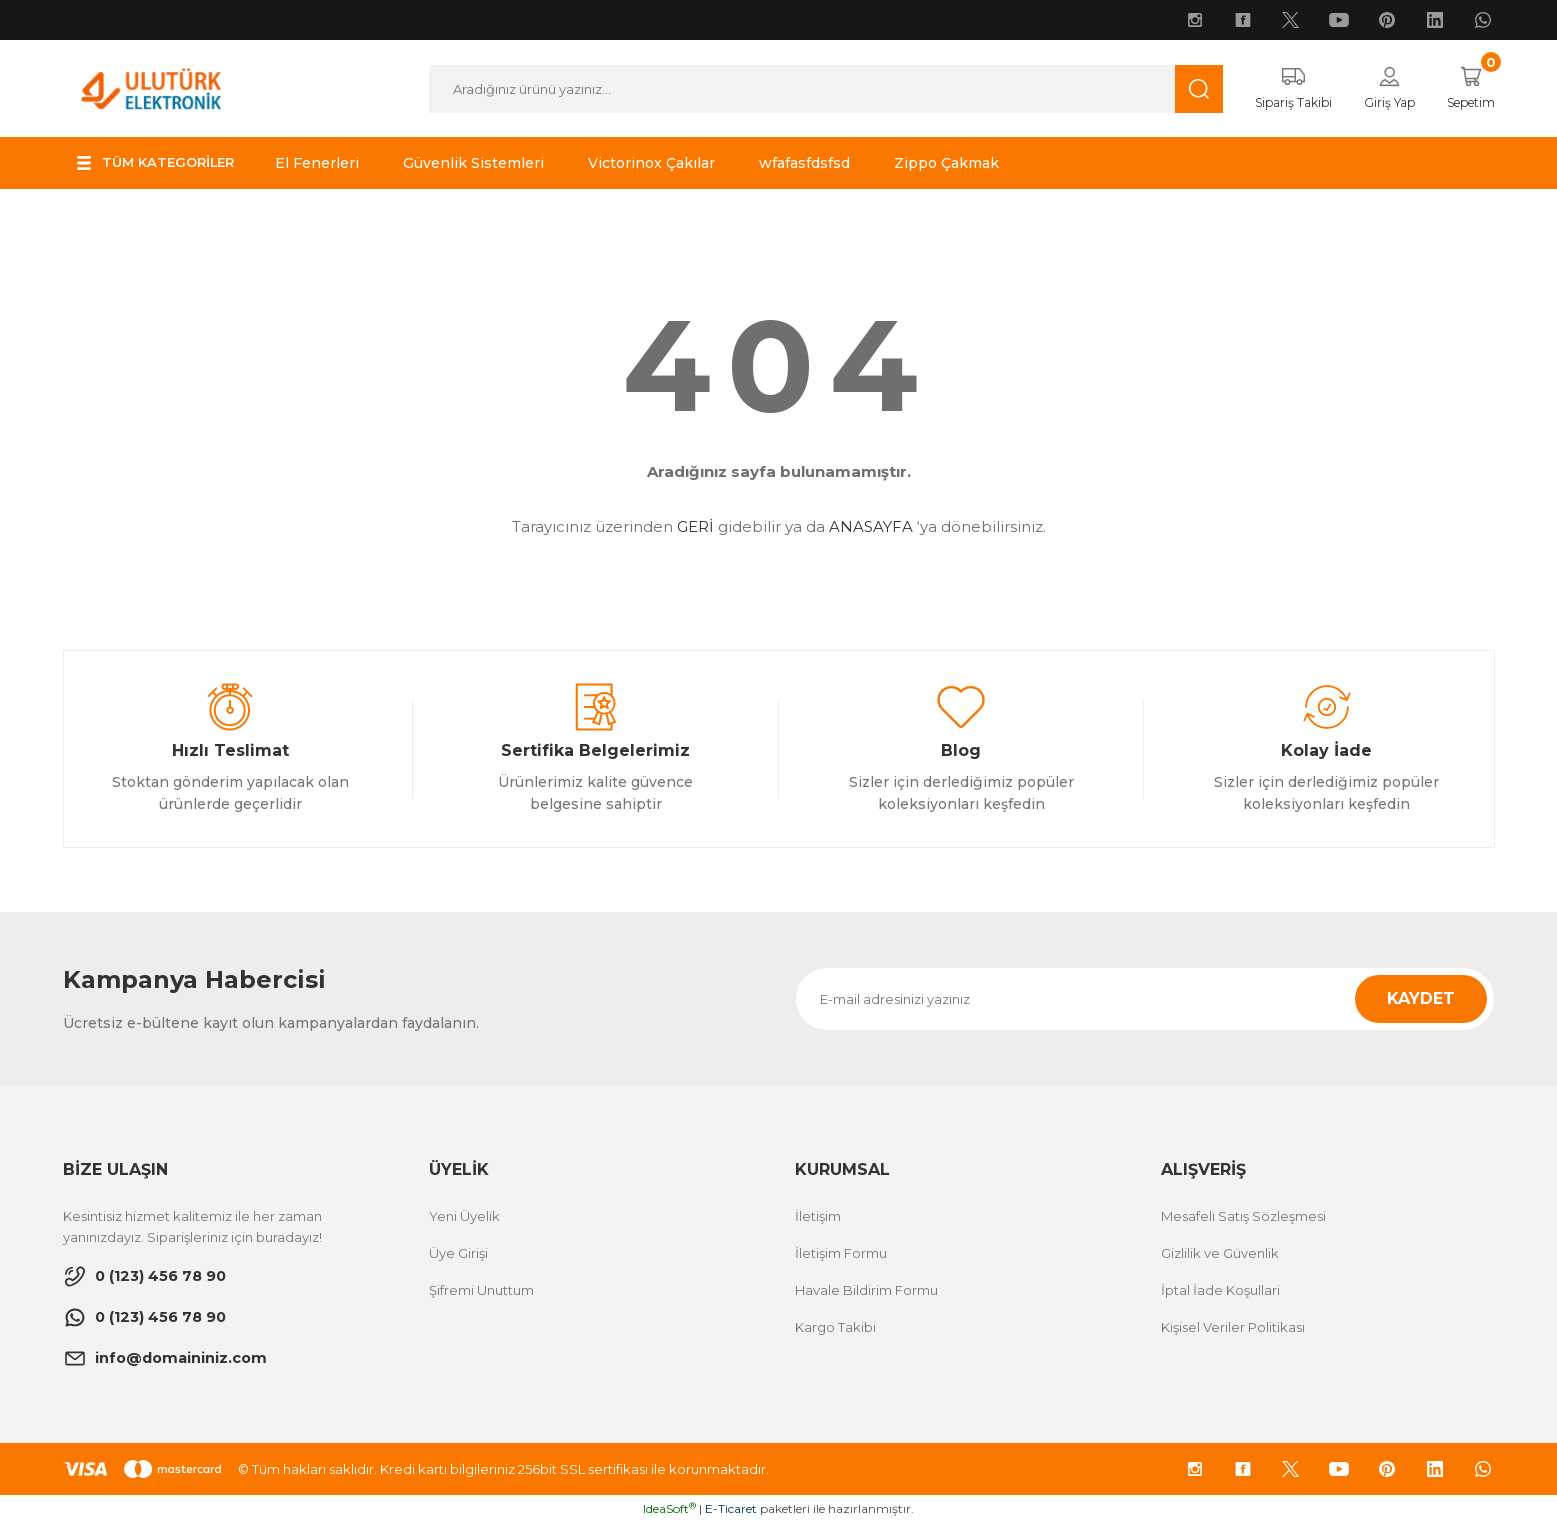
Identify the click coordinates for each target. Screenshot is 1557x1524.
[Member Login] (1378, 89)
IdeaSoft (669, 1509)
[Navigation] (162, 164)
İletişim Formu (841, 1254)
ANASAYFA (871, 527)
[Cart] (1466, 89)
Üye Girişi (458, 1254)
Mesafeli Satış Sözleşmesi (1243, 1217)
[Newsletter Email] (1145, 1000)
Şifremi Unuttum (481, 1291)
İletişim (818, 1217)
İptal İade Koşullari (1220, 1291)
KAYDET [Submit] (1421, 999)
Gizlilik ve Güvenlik (1220, 1254)
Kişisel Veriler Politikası (1233, 1328)
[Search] (816, 89)
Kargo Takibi (835, 1328)
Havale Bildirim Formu (866, 1291)
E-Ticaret (731, 1509)
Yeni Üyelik (464, 1217)
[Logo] (151, 87)
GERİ (695, 527)
